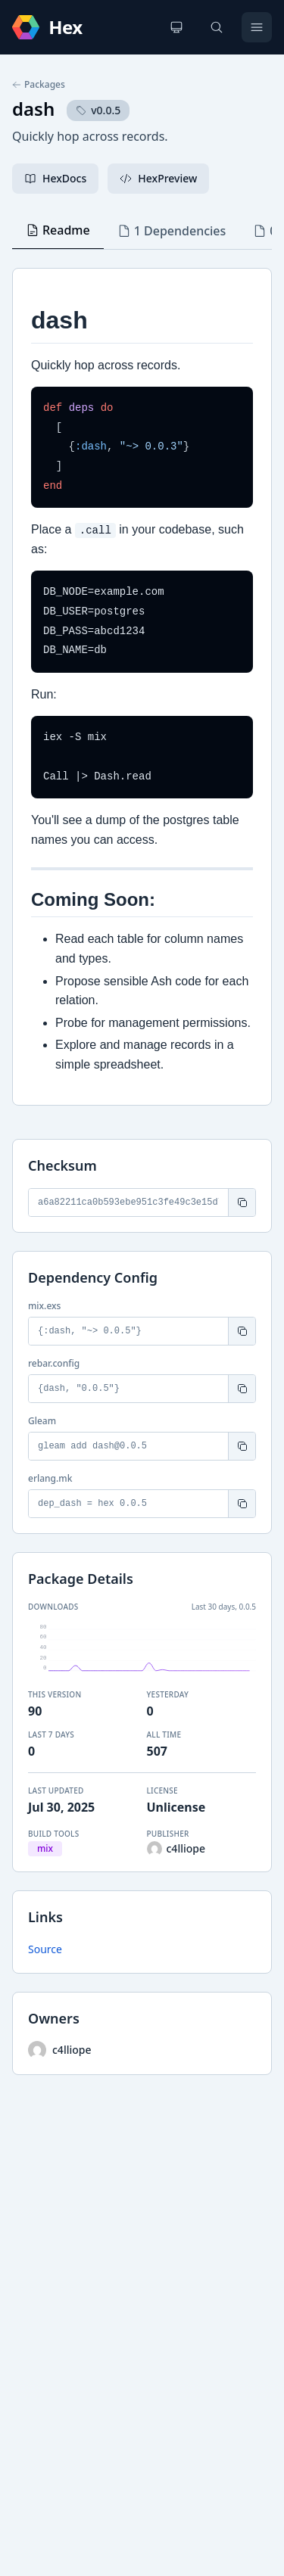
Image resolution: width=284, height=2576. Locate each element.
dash (33, 108)
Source (45, 1949)
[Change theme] (176, 27)
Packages (38, 85)
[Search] (216, 27)
